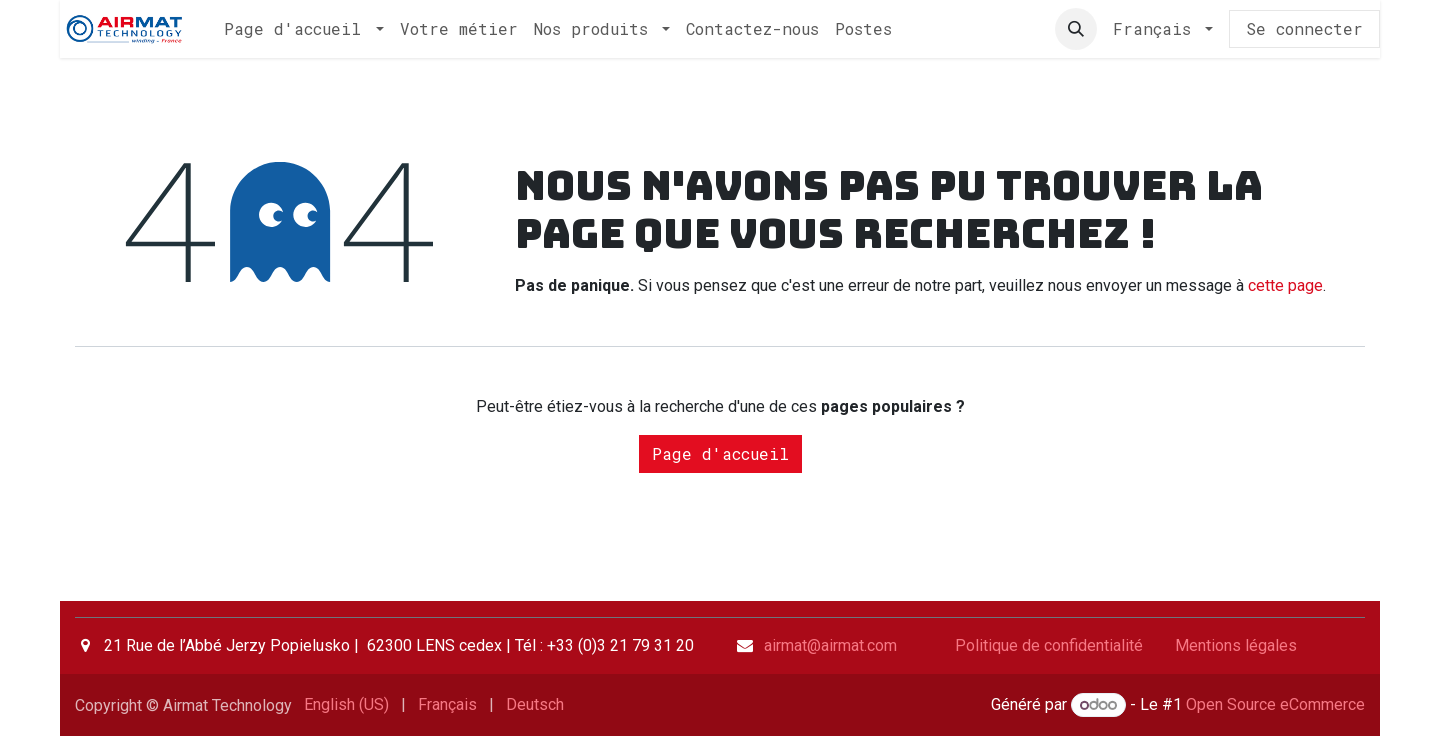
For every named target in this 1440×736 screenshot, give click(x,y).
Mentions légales (1236, 645)
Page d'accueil (720, 453)
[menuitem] (303, 29)
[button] (1076, 29)
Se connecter (1304, 28)
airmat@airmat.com (830, 645)
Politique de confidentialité (1049, 645)
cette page (1285, 285)
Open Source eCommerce (1275, 704)
